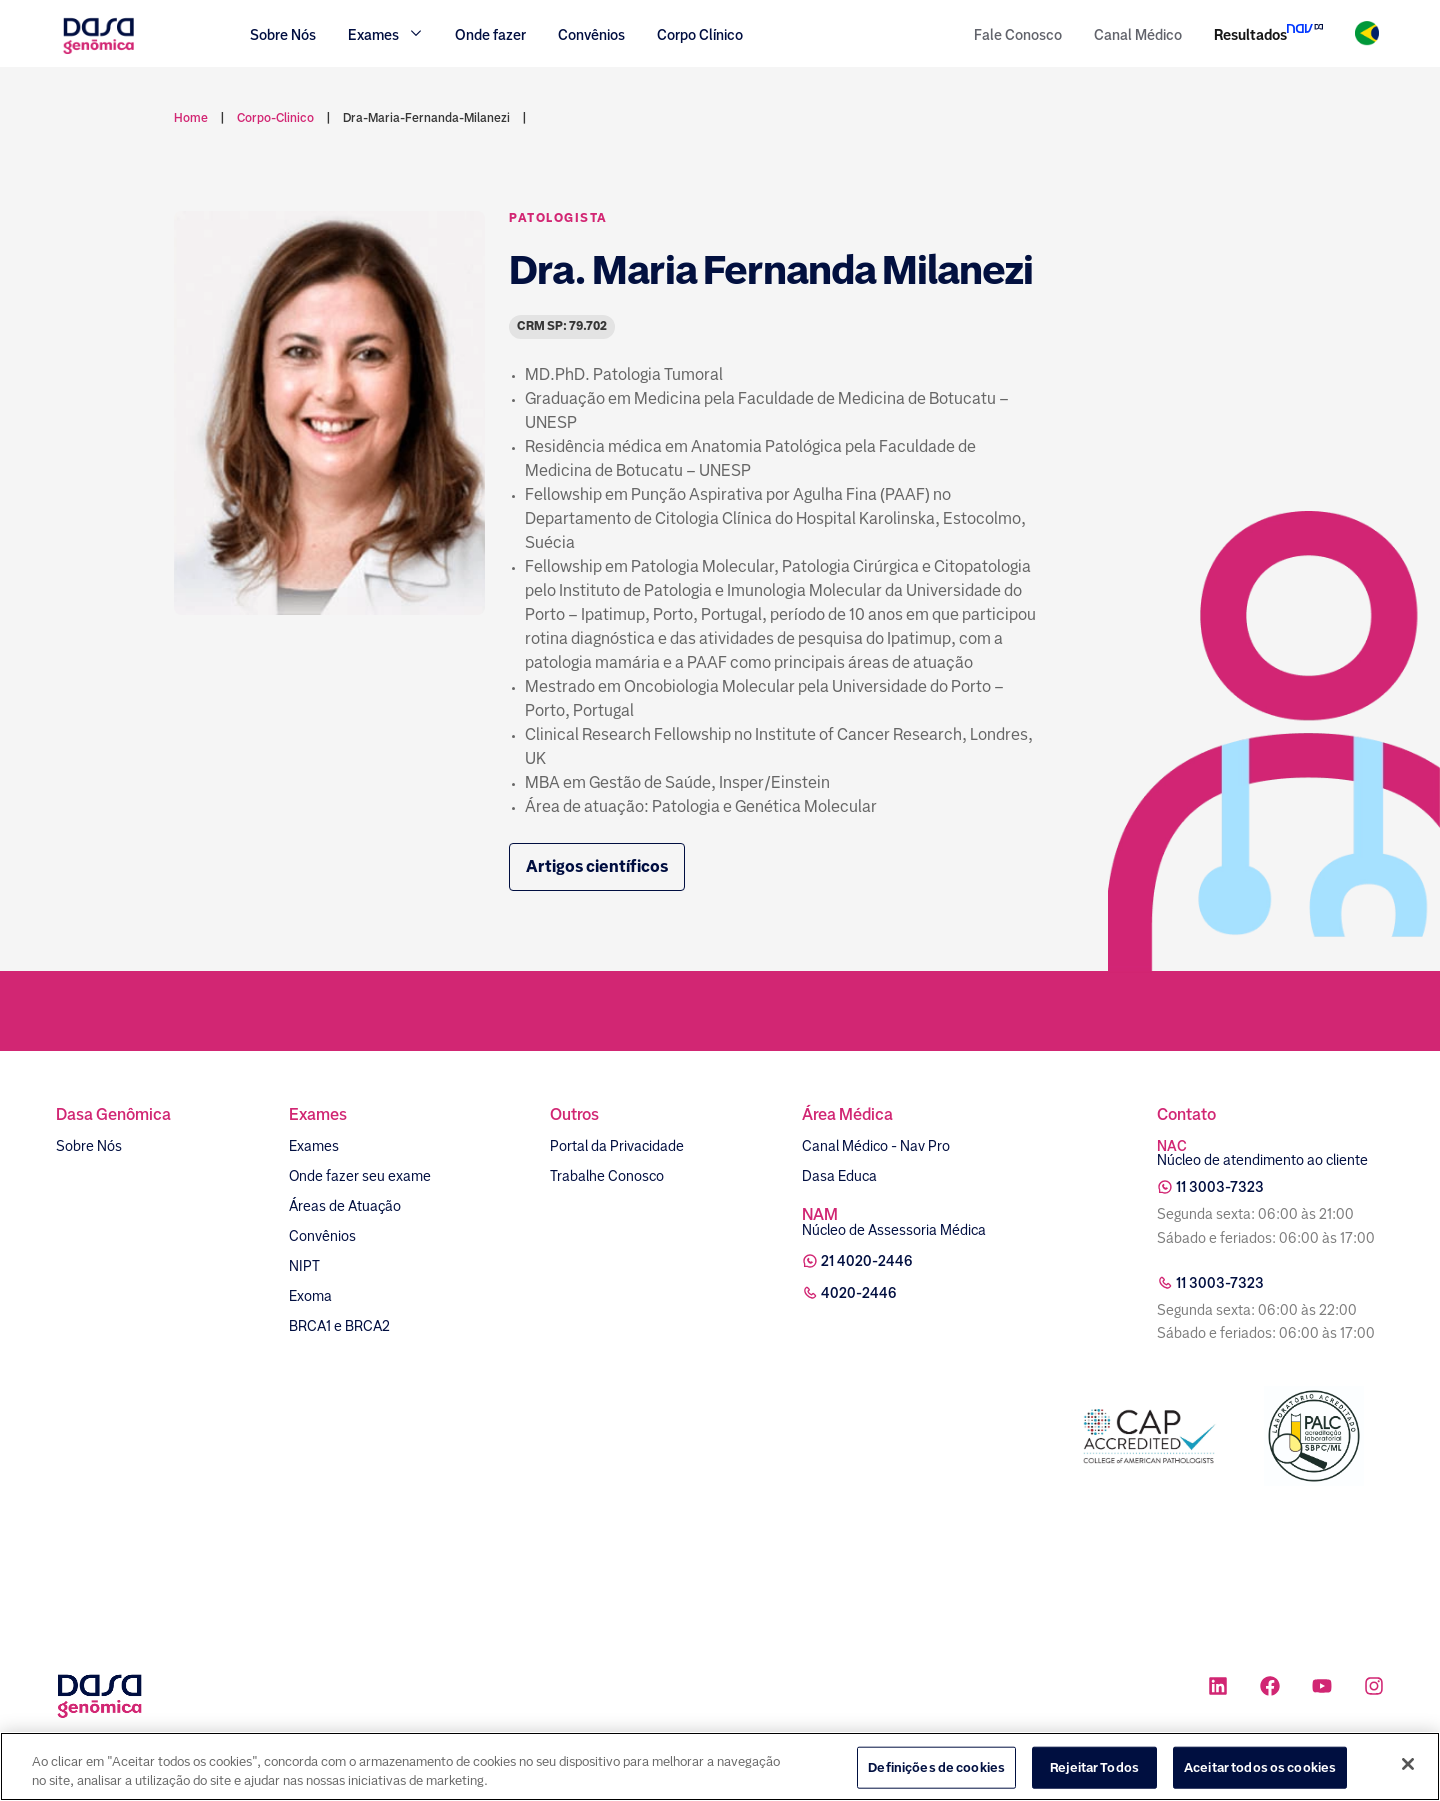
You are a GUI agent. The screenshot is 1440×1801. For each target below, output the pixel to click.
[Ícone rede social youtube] (1322, 1688)
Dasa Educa (839, 1176)
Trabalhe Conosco (607, 1176)
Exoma (310, 1296)
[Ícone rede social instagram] (1374, 1688)
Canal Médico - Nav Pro (876, 1146)
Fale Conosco (1018, 35)
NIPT (304, 1266)
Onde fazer (490, 35)
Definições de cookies (936, 1772)
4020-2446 (859, 1293)
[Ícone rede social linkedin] (1218, 1688)
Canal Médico (1138, 35)
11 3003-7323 (1220, 1187)
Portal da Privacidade (617, 1146)
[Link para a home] (98, 51)
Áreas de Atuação (345, 1206)
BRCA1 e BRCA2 (339, 1326)
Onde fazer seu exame (360, 1176)
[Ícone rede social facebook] (1270, 1688)
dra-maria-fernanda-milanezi (426, 118)
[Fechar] (1408, 1770)
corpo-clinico (275, 118)
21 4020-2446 (867, 1261)
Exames (314, 1146)
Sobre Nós (283, 35)
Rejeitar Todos (1094, 1772)
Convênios (591, 35)
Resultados (1250, 35)
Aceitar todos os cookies (1260, 1772)
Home (191, 118)
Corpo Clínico (700, 35)
